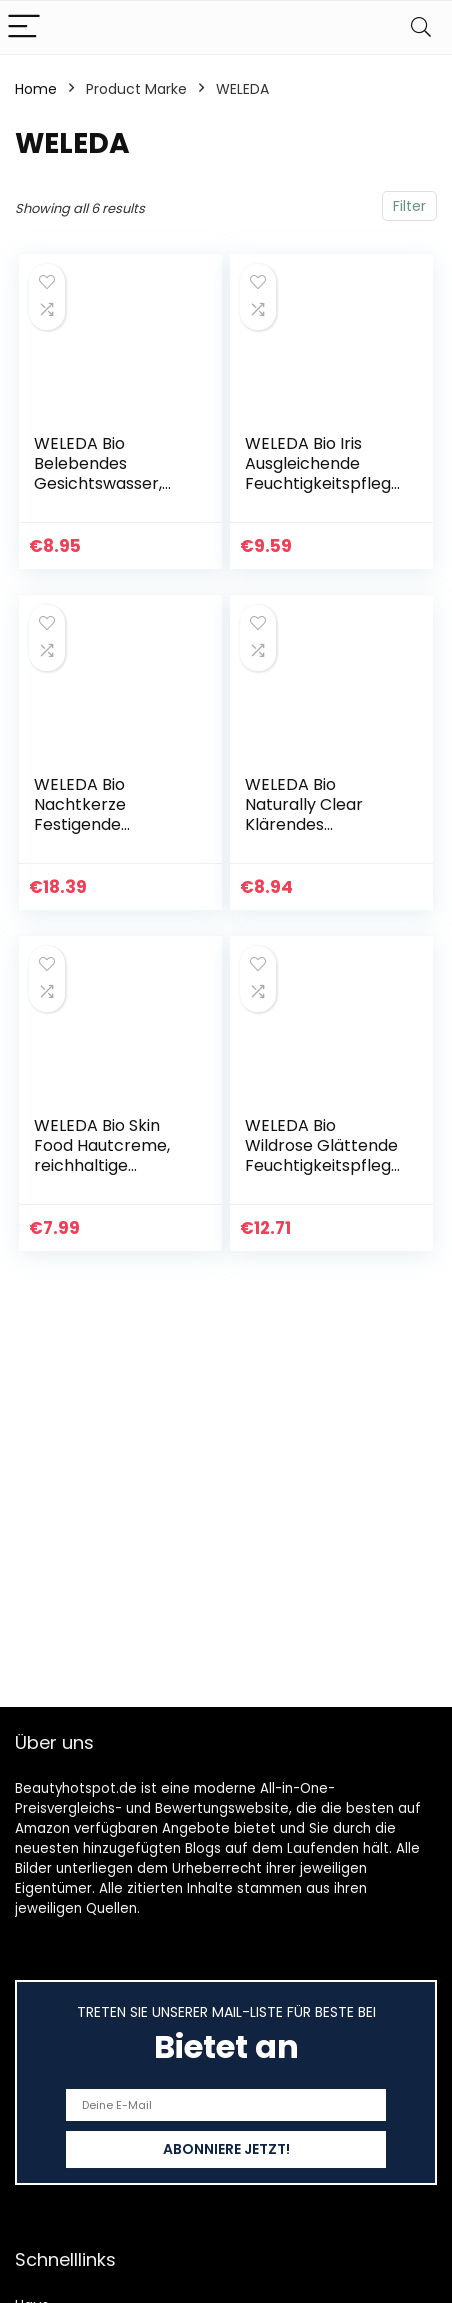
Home (36, 89)
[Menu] (24, 27)
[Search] (421, 27)
